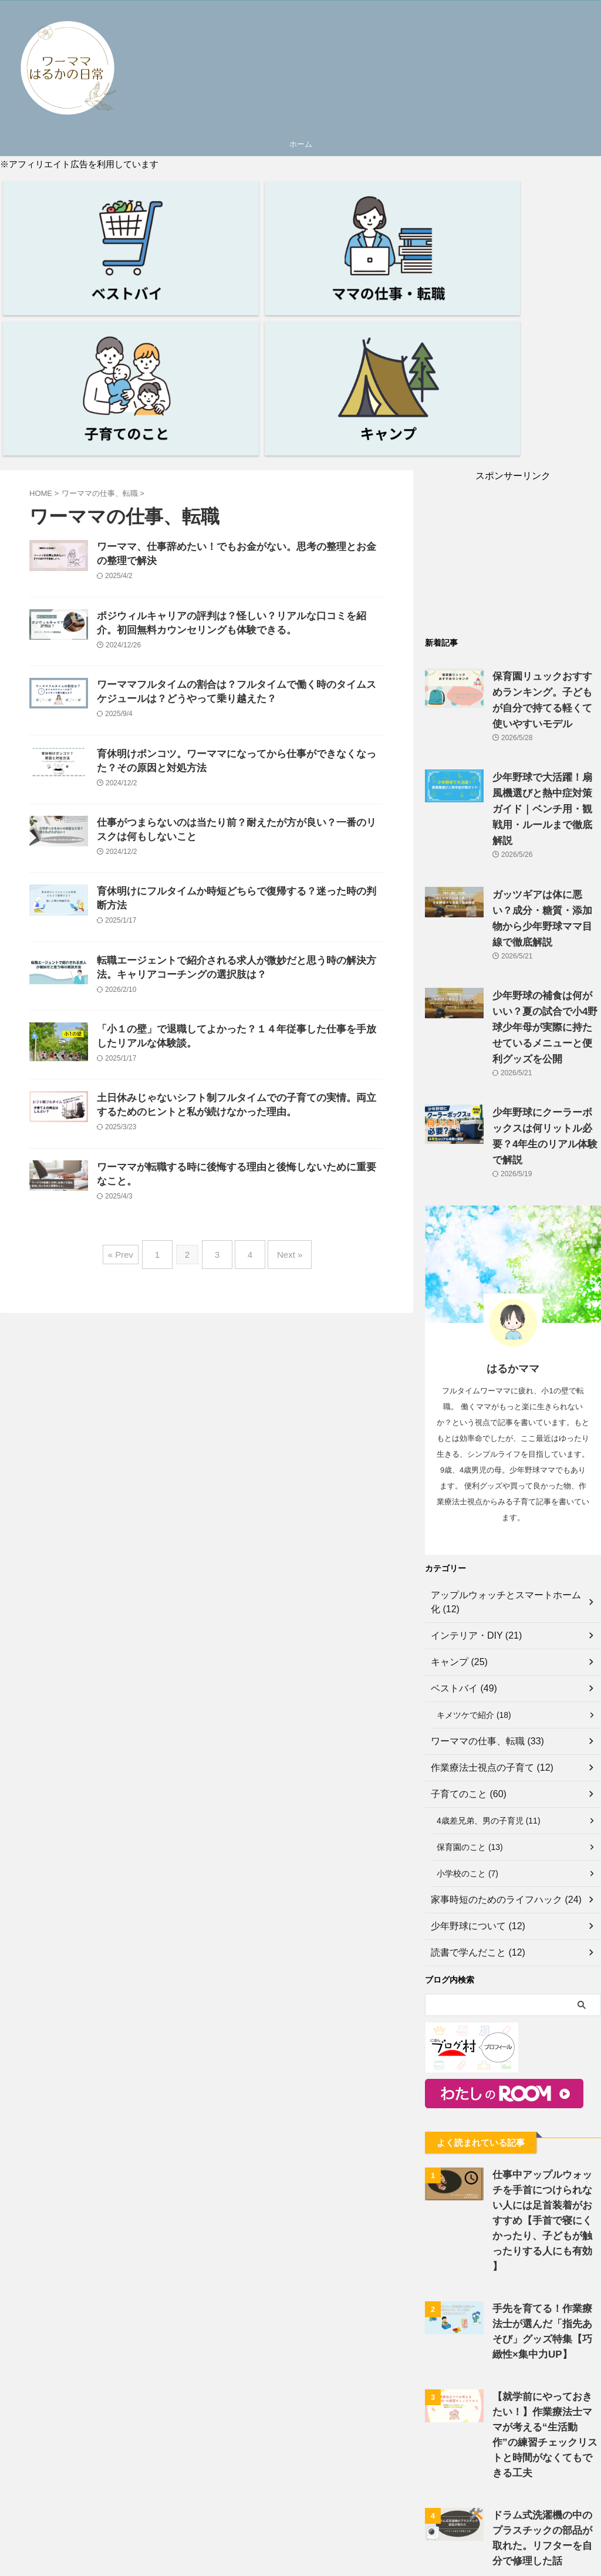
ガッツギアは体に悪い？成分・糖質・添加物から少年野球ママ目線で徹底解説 (545, 680)
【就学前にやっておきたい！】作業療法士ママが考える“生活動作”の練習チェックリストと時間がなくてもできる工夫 (545, 2119)
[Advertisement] (513, 356)
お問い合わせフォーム (314, 2566)
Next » (280, 1238)
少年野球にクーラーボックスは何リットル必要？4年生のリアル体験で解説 (545, 866)
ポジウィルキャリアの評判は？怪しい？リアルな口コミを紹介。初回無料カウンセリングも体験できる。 (266, 450)
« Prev (132, 1238)
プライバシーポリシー (229, 2566)
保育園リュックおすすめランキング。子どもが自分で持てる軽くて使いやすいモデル (545, 493)
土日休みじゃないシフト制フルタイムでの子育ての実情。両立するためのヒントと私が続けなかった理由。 (266, 1068)
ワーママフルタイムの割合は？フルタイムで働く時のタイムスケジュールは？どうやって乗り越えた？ (266, 536)
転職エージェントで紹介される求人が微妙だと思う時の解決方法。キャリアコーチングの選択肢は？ (266, 880)
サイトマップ (385, 2566)
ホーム (300, 144)
